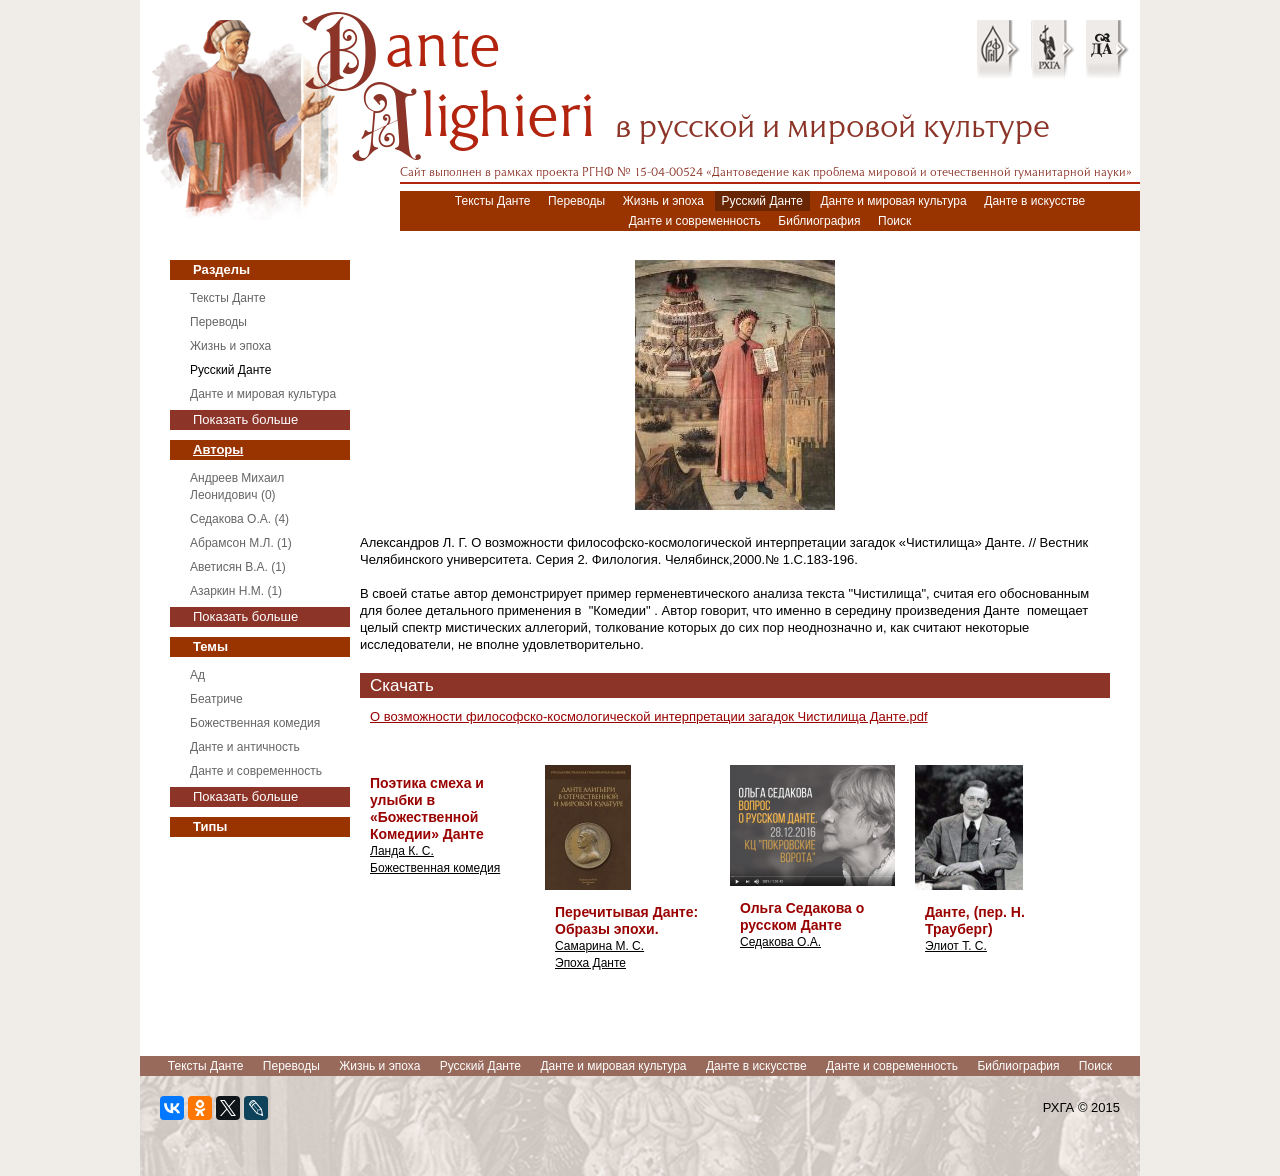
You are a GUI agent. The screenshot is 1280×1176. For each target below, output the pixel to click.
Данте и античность (245, 747)
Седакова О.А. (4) (239, 519)
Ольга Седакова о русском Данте (802, 916)
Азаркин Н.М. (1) (236, 591)
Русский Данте (762, 201)
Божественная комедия (255, 723)
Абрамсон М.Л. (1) (241, 543)
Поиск (894, 221)
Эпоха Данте (590, 963)
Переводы (576, 201)
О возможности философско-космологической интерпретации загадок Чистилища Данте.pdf (649, 716)
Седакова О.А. (780, 942)
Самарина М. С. (599, 946)
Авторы (218, 449)
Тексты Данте (493, 201)
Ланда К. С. (402, 851)
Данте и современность (695, 221)
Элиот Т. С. (956, 946)
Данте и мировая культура (893, 201)
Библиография (819, 221)
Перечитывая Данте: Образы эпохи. (626, 920)
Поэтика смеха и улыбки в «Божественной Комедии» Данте (427, 808)
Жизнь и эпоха (663, 201)
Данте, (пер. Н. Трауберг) (975, 920)
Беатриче (216, 699)
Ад (197, 675)
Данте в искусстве (1034, 201)
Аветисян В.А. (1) (238, 567)
